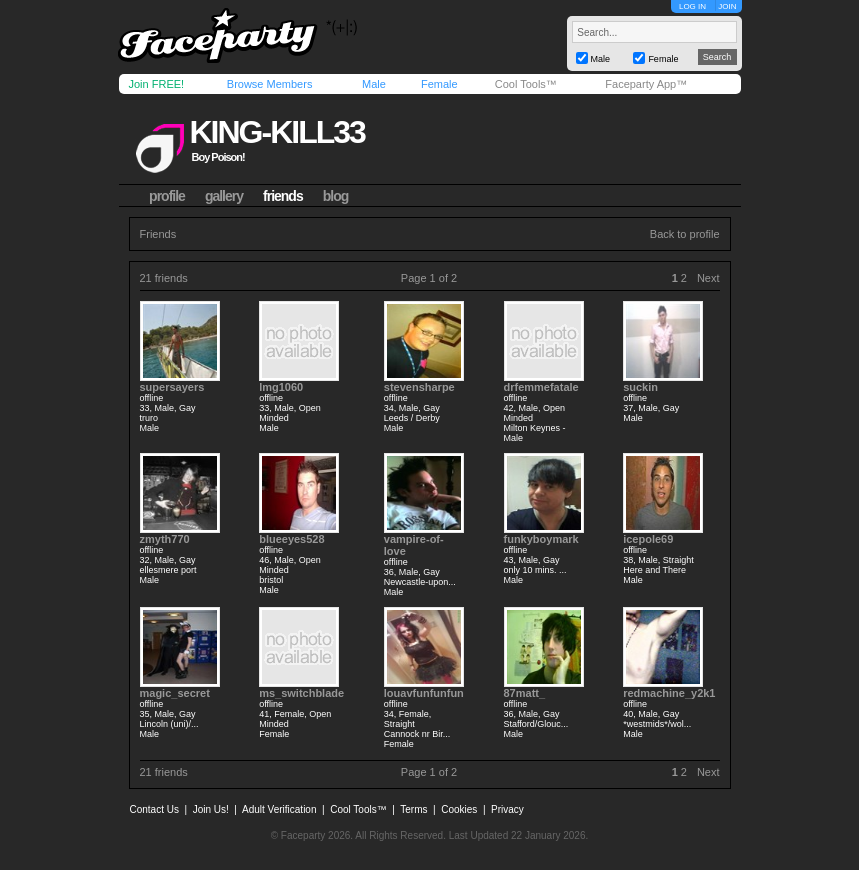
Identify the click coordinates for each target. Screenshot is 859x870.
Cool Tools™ (526, 84)
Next (708, 278)
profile (167, 196)
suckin (640, 387)
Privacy (507, 809)
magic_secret (175, 693)
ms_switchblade (301, 693)
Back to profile (685, 234)
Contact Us (154, 809)
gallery (224, 196)
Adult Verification (279, 809)
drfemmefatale (541, 387)
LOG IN (692, 6)
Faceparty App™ (646, 84)
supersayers (172, 387)
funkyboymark (541, 539)
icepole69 (648, 539)
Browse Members (270, 84)
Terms (413, 809)
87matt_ (525, 693)
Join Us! (211, 809)
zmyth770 (165, 539)
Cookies (459, 809)
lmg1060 (281, 387)
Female (439, 84)
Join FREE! (157, 84)
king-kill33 (276, 132)
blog (336, 196)
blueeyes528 (291, 539)
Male (374, 84)
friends (283, 196)
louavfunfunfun (424, 693)
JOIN (727, 6)
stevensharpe (419, 387)
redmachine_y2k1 (669, 693)
